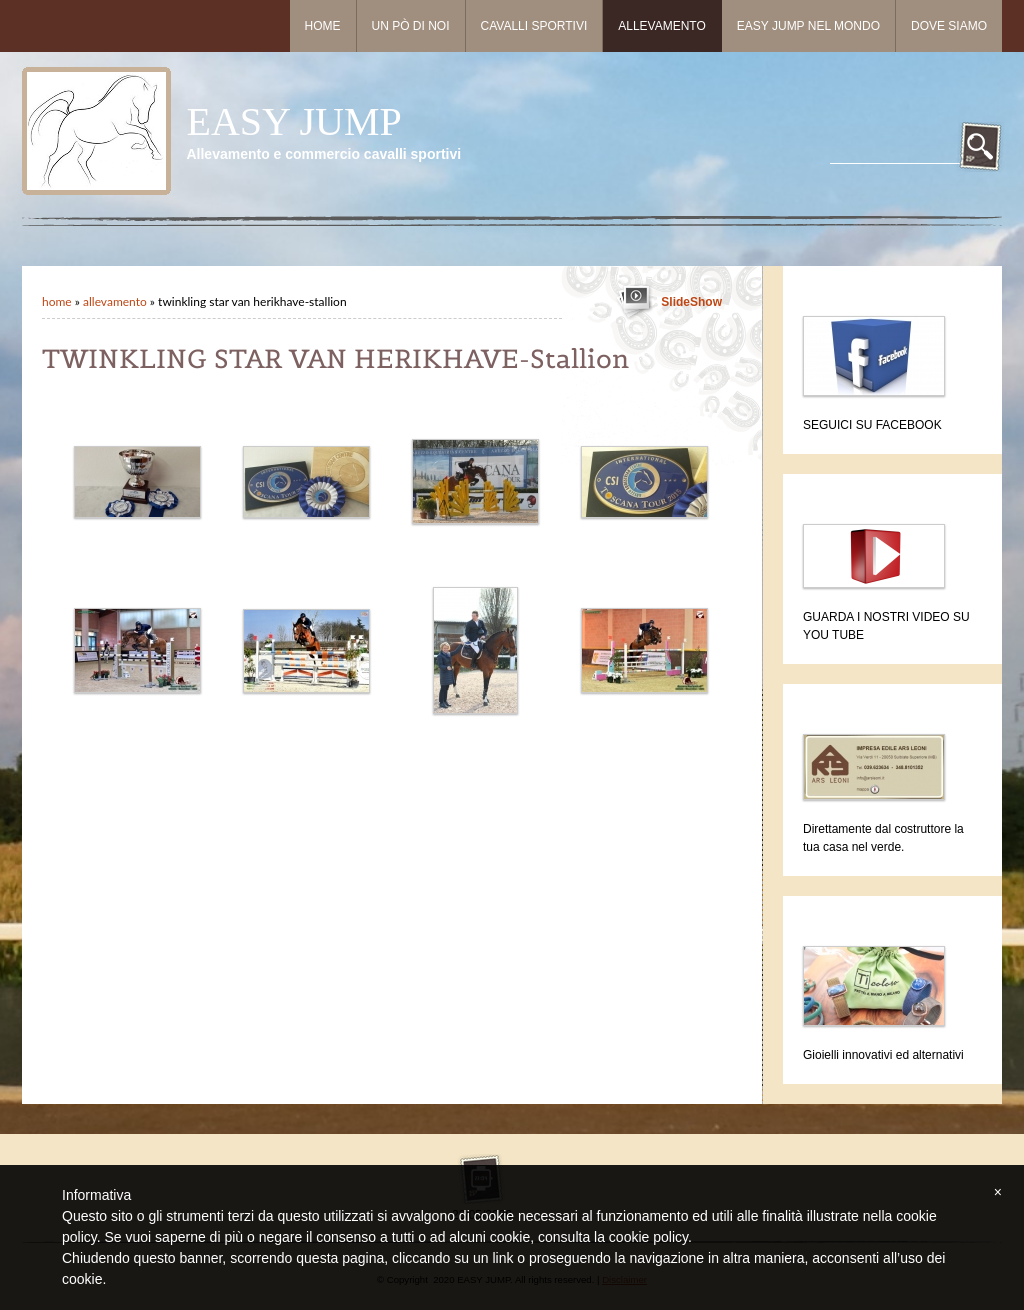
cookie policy (648, 1237)
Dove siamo (949, 26)
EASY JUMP (293, 121)
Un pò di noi (411, 26)
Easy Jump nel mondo (808, 26)
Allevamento (662, 26)
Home (323, 26)
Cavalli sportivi (534, 26)
